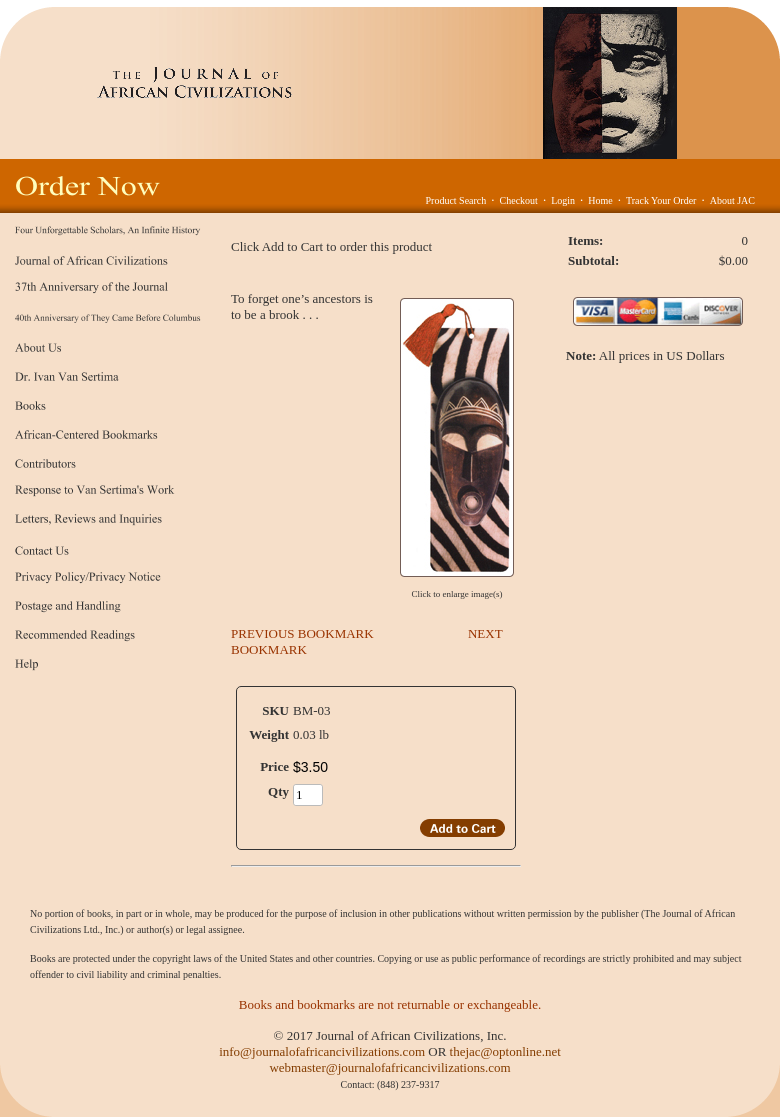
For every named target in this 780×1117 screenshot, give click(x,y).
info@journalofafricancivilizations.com (322, 1051)
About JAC (732, 200)
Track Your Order (661, 200)
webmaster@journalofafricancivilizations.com (389, 1067)
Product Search (455, 200)
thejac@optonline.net (505, 1051)
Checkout (519, 200)
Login (563, 200)
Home (600, 200)
